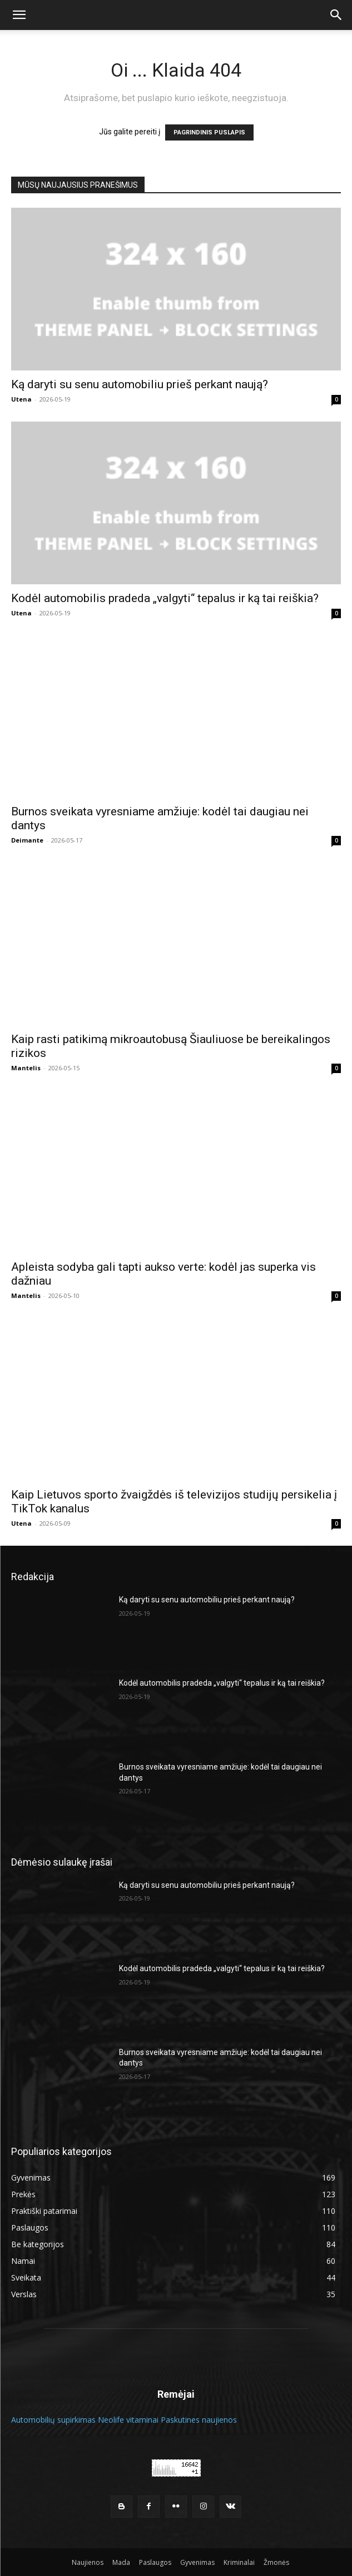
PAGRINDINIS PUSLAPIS (209, 132)
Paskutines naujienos (199, 2419)
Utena (21, 399)
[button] (19, 15)
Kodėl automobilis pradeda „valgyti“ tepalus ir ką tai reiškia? (165, 598)
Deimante (27, 840)
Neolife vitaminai (128, 2419)
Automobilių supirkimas (53, 2419)
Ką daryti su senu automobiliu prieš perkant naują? (141, 384)
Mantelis (26, 1068)
